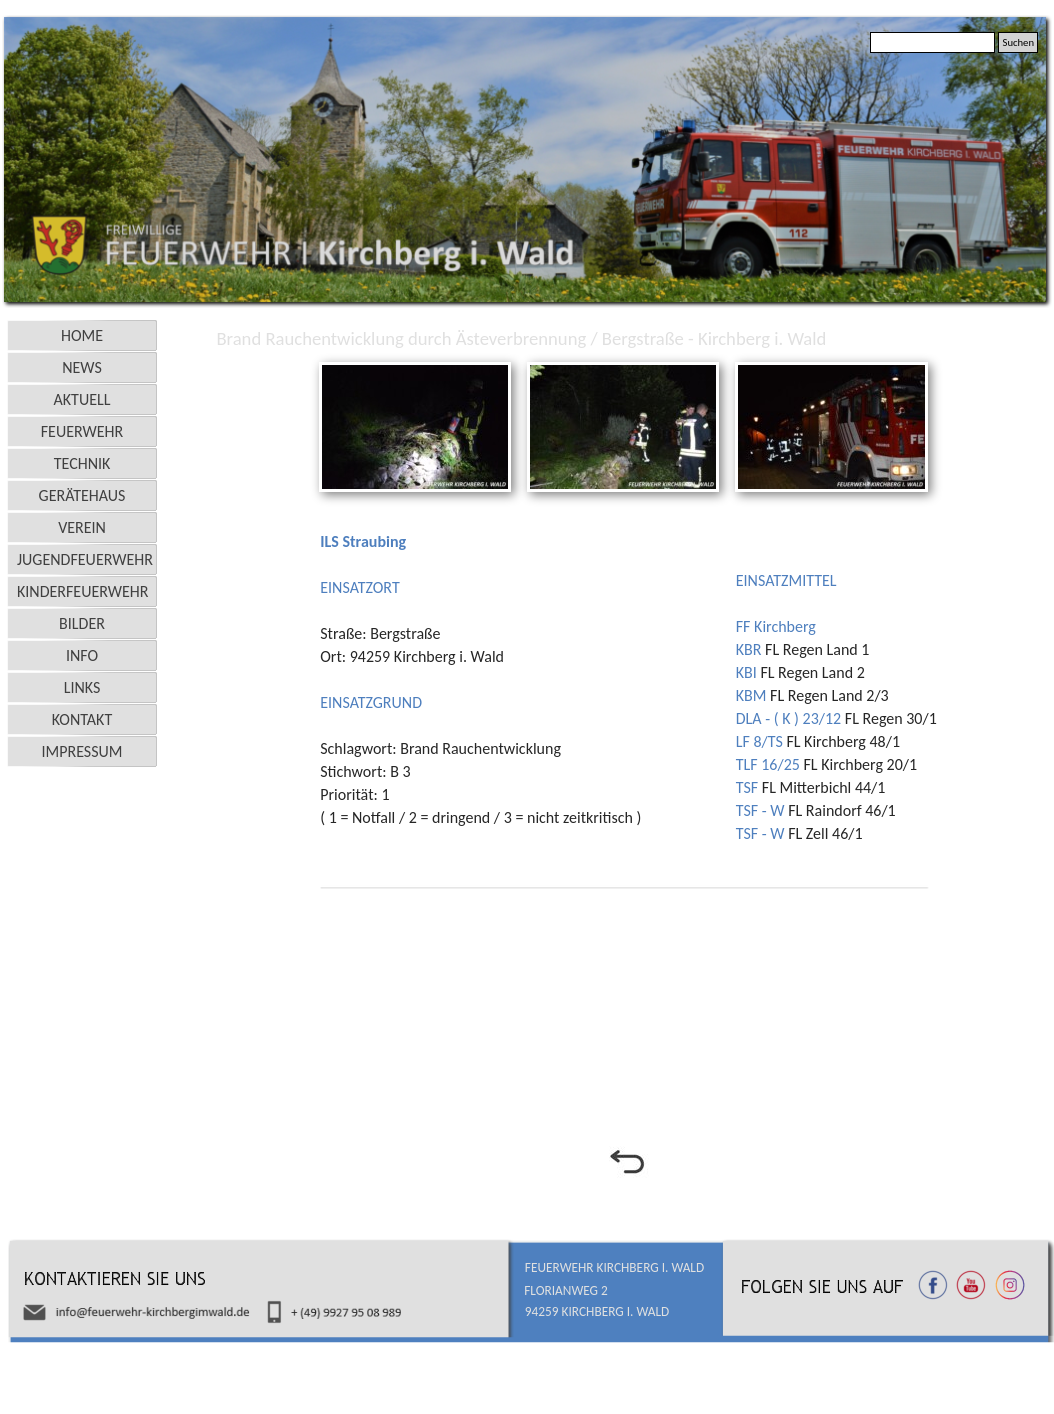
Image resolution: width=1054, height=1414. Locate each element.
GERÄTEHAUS (82, 495)
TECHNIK (82, 463)
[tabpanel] (522, 669)
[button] (415, 364)
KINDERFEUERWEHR (83, 591)
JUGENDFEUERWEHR (85, 559)
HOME (82, 335)
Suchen (1018, 42)
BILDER (82, 623)
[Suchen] (932, 42)
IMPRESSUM (82, 751)
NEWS (82, 367)
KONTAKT (82, 719)
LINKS (82, 687)
